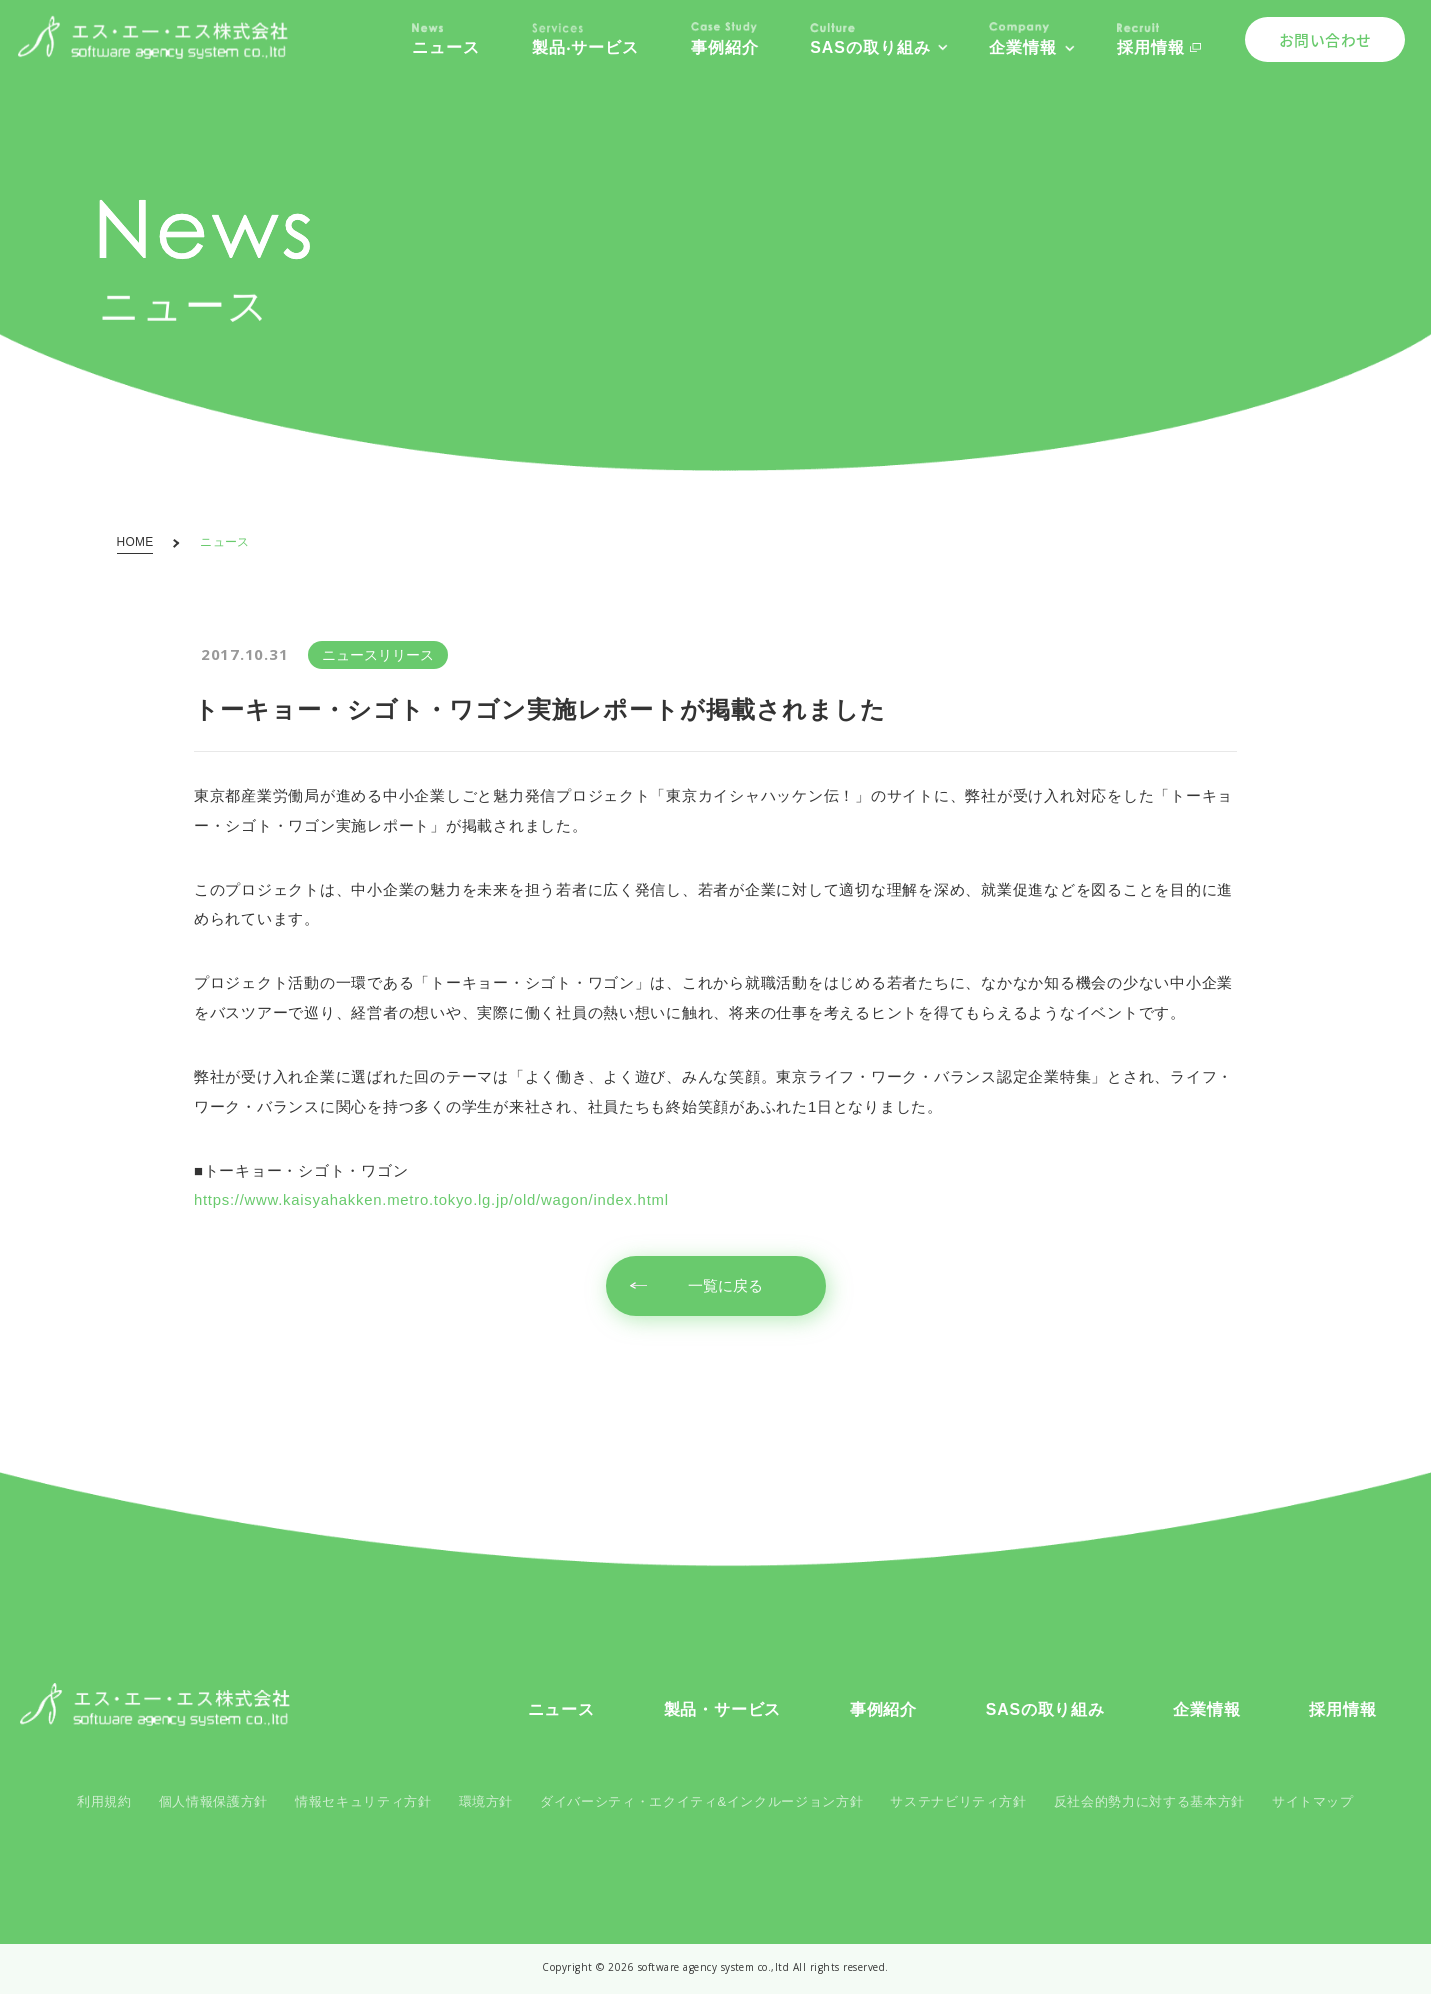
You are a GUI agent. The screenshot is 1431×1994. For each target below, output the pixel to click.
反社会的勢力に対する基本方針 (1149, 1801)
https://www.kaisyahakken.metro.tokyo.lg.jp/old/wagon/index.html (431, 1200)
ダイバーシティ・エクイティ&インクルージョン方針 (701, 1801)
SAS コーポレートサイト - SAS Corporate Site (155, 1704)
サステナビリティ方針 (958, 1801)
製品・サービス (723, 1709)
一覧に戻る (725, 1286)
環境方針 (486, 1801)
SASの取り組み (1045, 1709)
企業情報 (1206, 1709)
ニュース (561, 1709)
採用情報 (1342, 1709)
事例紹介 (883, 1709)
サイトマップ (1313, 1801)
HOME (135, 543)
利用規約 (104, 1801)
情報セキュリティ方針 (363, 1801)
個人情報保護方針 (213, 1801)
